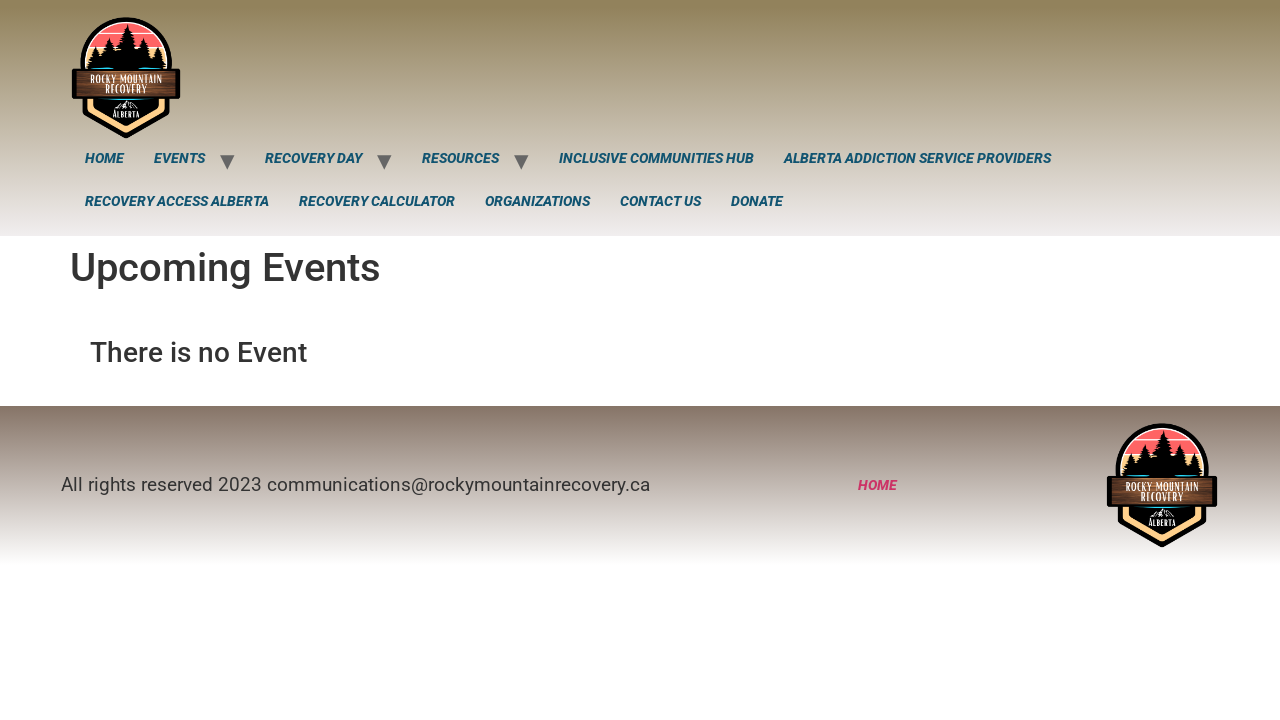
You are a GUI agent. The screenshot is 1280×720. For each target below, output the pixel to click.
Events (179, 158)
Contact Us (660, 201)
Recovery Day (313, 158)
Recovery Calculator (377, 201)
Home (104, 158)
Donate (757, 201)
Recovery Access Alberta (177, 201)
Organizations (537, 201)
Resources (460, 158)
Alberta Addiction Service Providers (917, 158)
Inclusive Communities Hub (656, 158)
